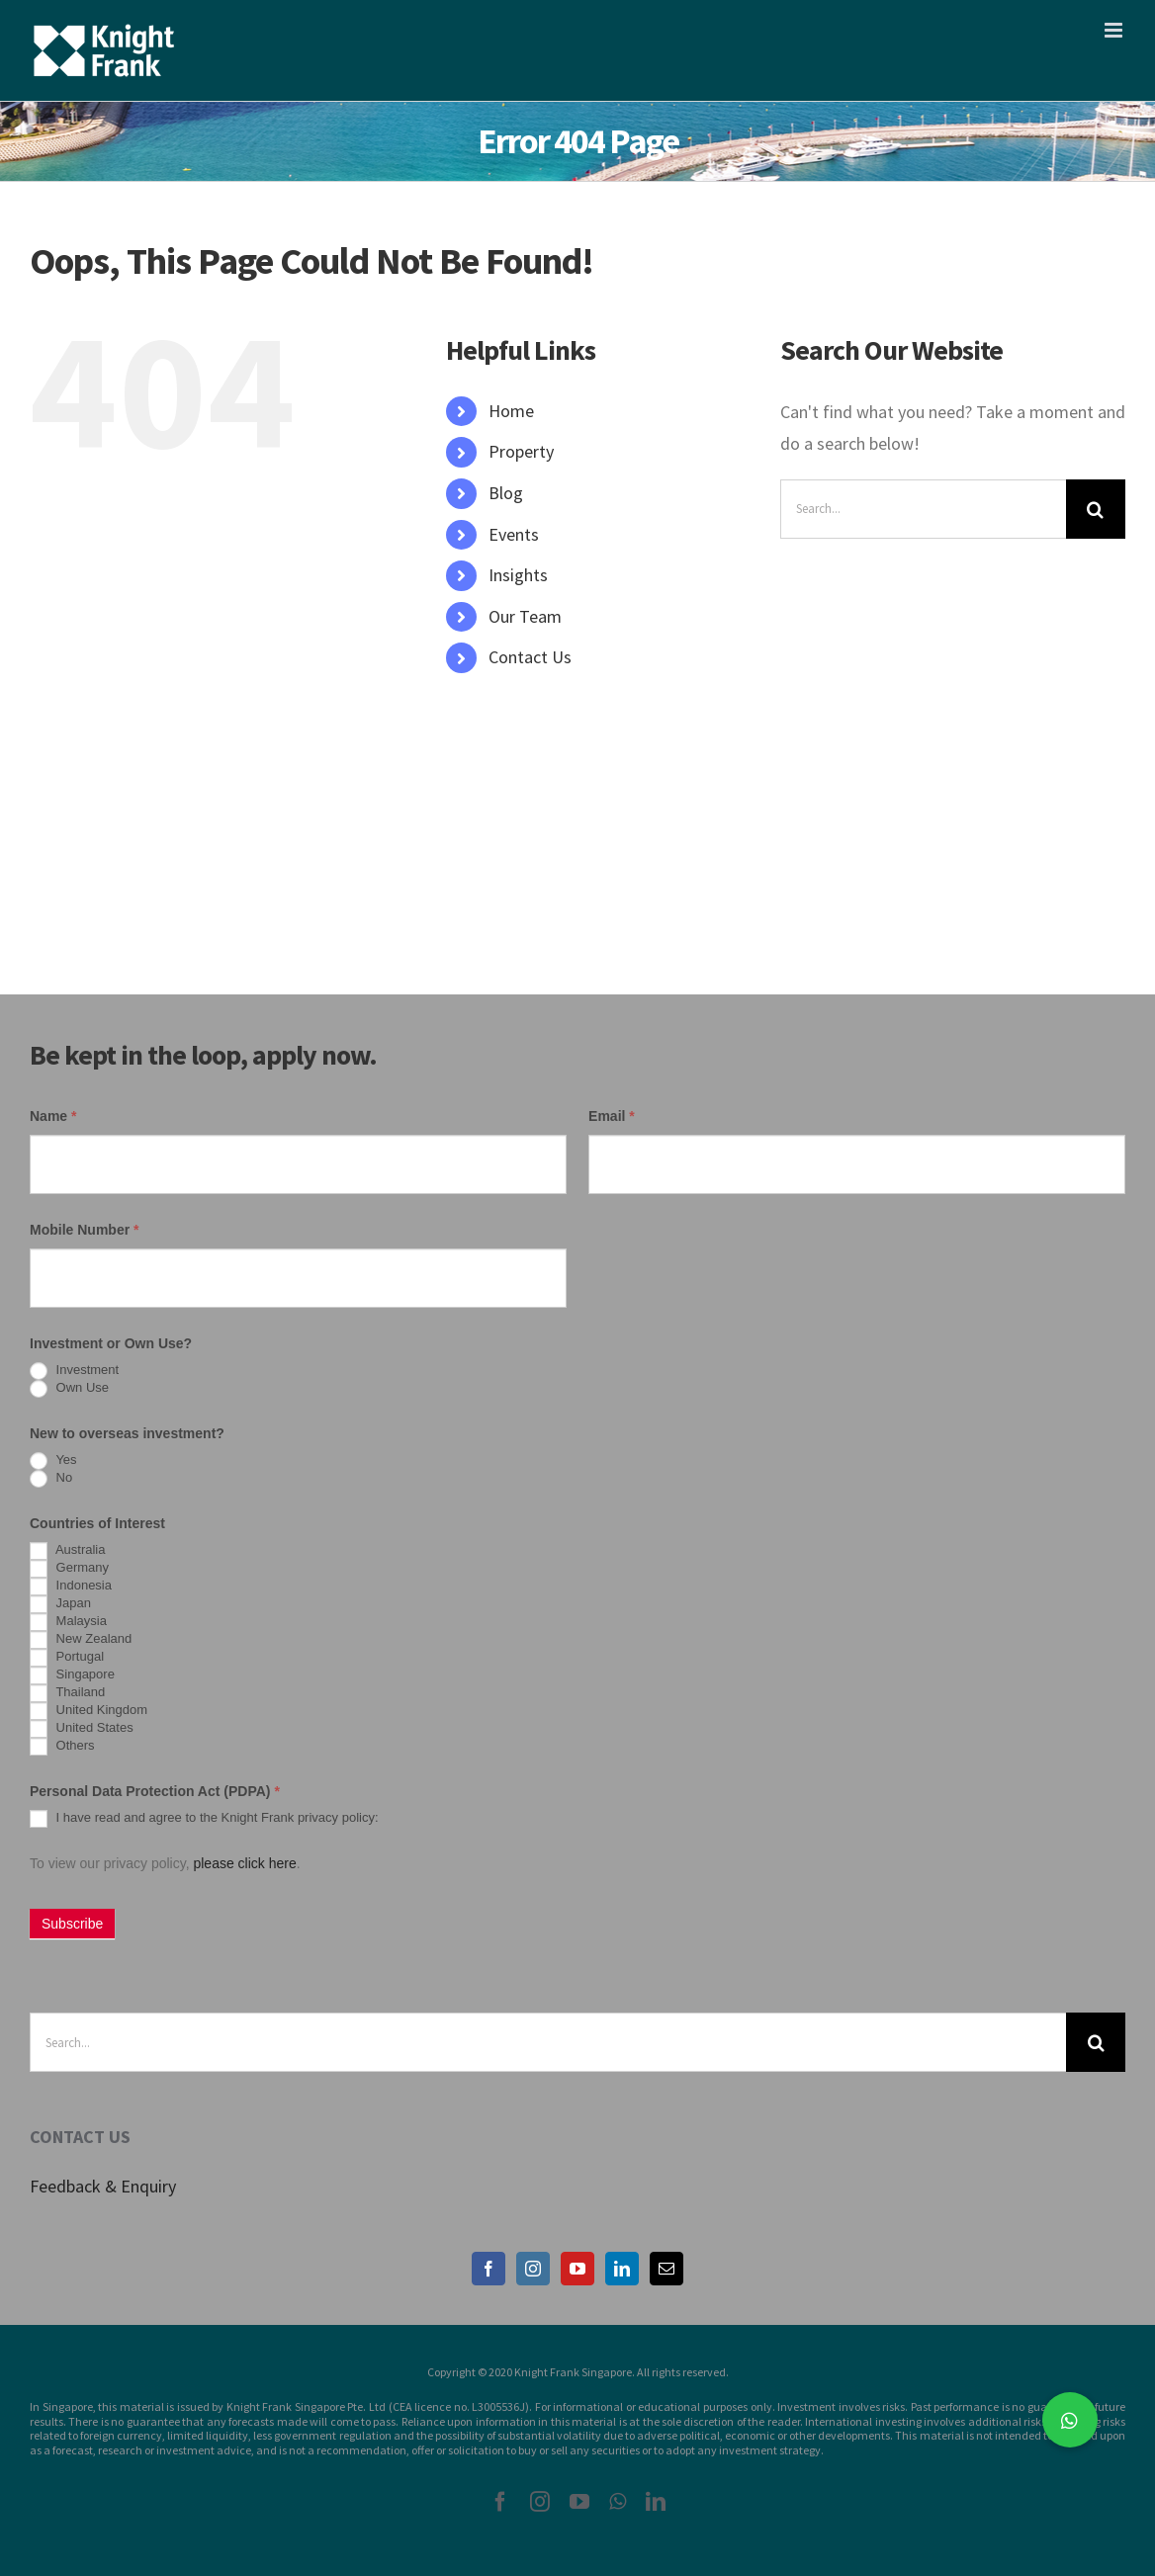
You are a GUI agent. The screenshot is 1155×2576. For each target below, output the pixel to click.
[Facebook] (488, 2268)
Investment (74, 1371)
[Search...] (923, 509)
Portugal (67, 1658)
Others (62, 1747)
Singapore (72, 1675)
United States (81, 1729)
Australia (67, 1551)
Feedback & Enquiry (103, 2186)
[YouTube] (577, 2268)
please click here (244, 1863)
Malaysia (68, 1622)
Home (511, 410)
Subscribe (72, 1924)
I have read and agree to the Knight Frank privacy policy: (204, 1819)
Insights (518, 574)
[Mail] (666, 2268)
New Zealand (81, 1640)
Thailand (67, 1693)
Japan (60, 1604)
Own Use (69, 1389)
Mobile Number (84, 1230)
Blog (506, 492)
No (51, 1479)
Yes (53, 1461)
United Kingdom (88, 1711)
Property (521, 451)
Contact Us (530, 656)
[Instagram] (533, 2268)
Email (611, 1116)
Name (53, 1116)
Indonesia (71, 1586)
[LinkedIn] (622, 2268)
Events (514, 534)
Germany (69, 1569)
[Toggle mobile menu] (1115, 30)
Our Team (525, 616)
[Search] (1095, 509)
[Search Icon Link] (456, 698)
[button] (1070, 2419)
